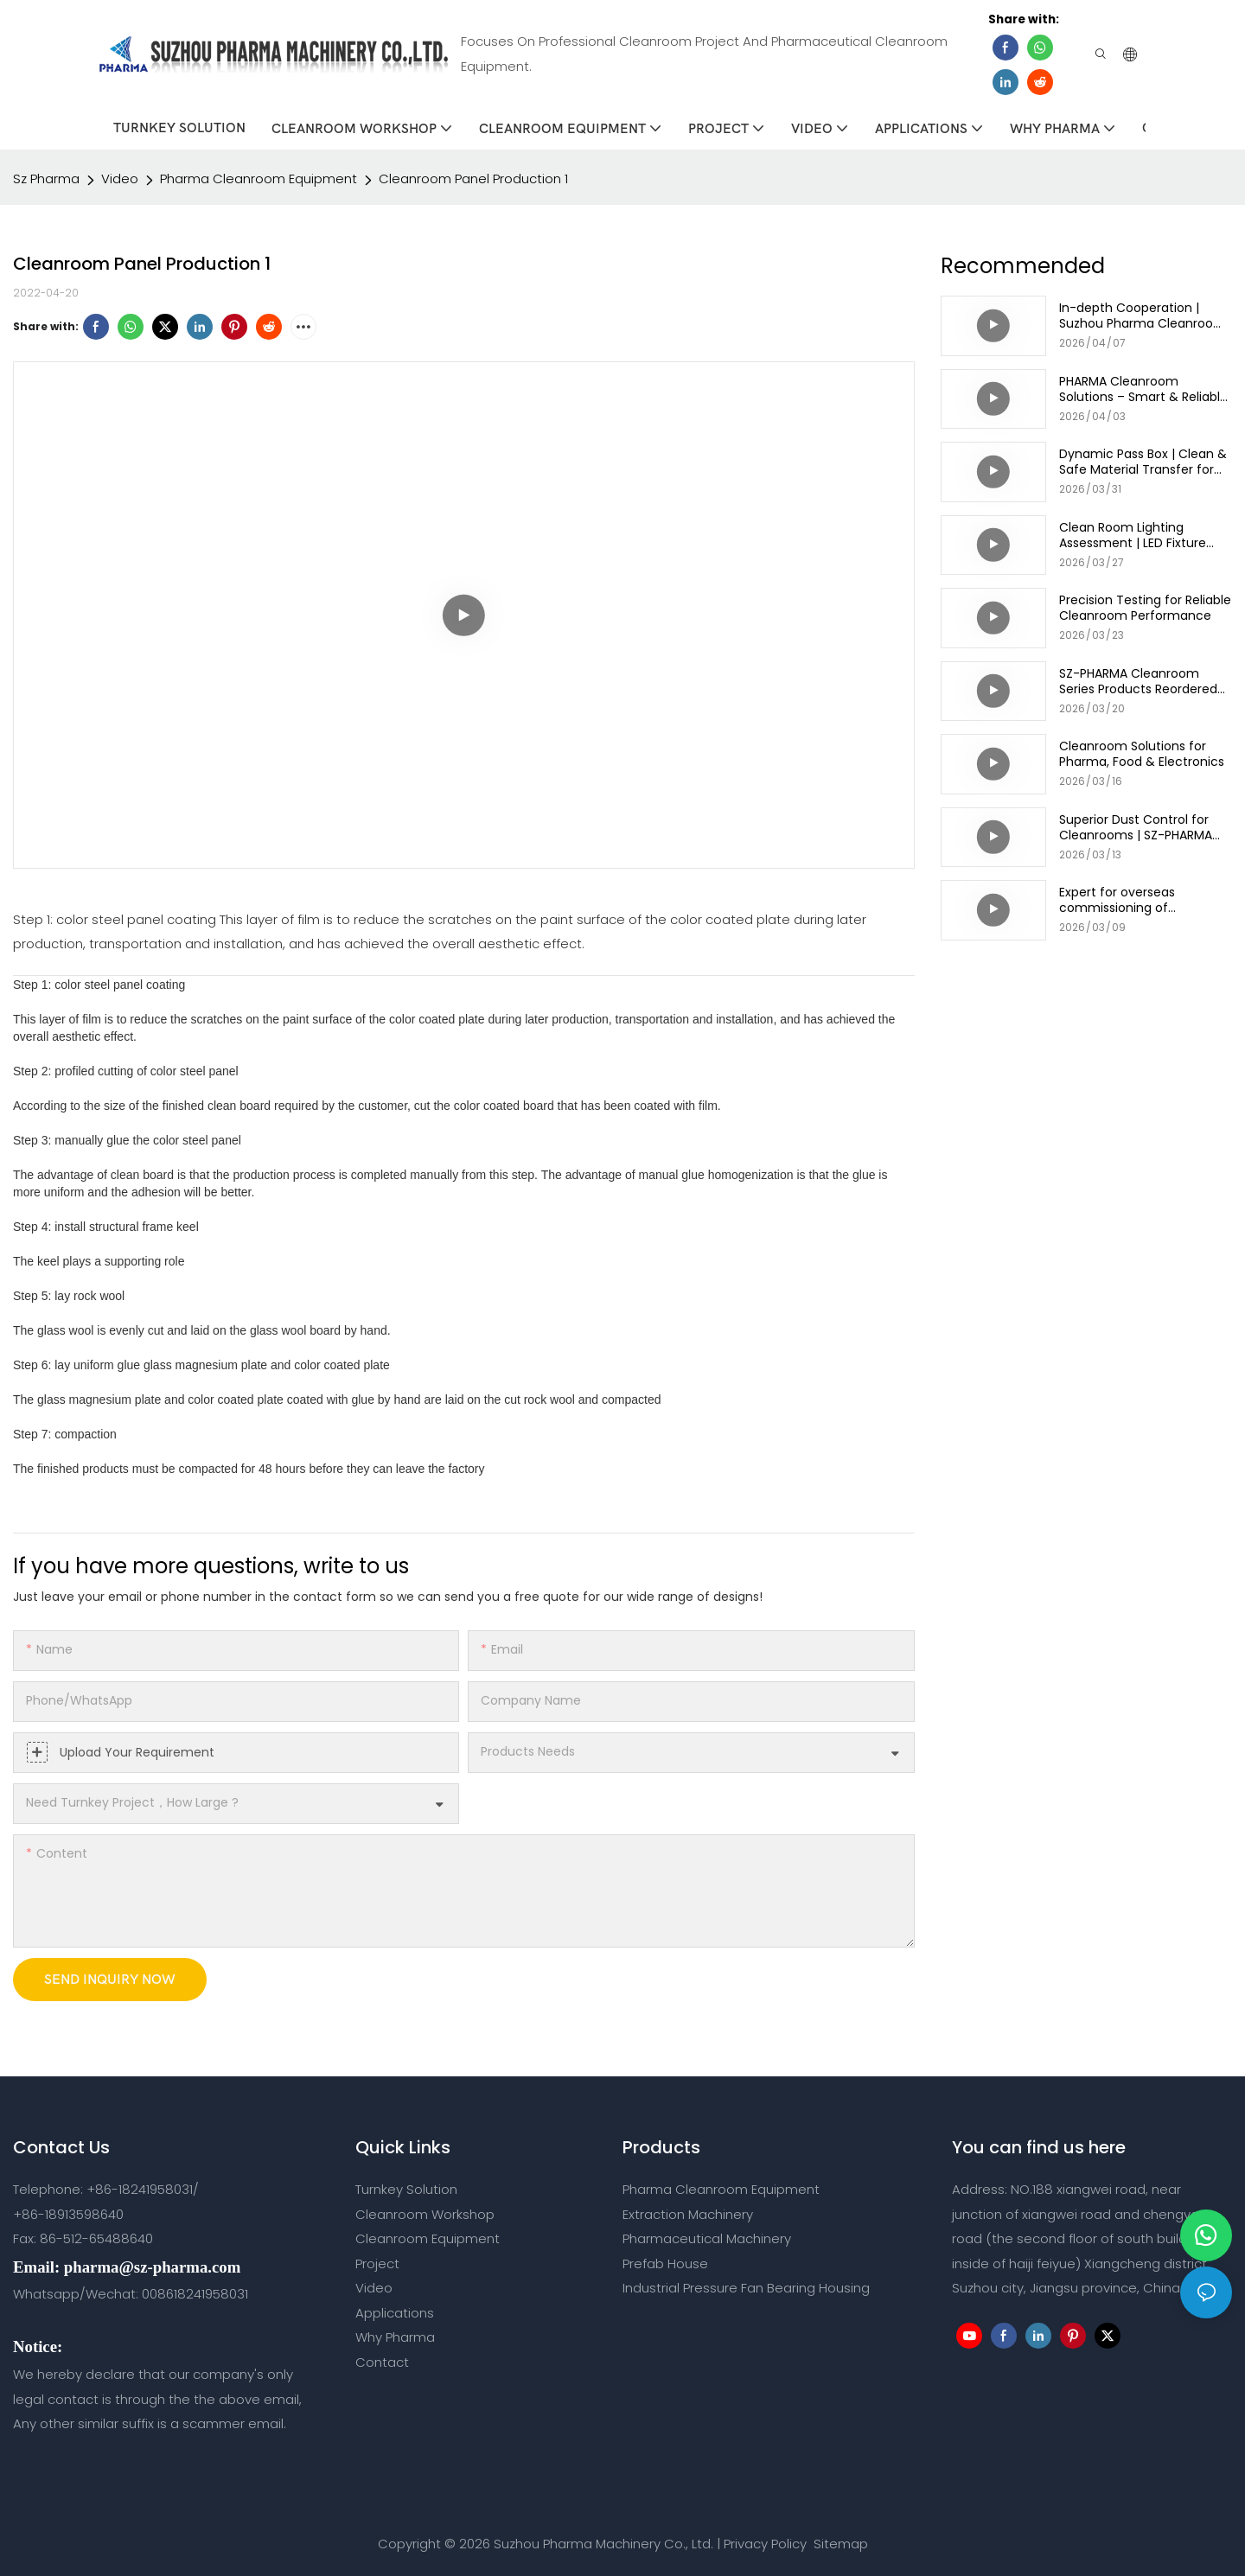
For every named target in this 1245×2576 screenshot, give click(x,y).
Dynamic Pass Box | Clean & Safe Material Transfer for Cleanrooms (1143, 459)
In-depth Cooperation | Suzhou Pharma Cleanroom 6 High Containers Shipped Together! (1142, 313)
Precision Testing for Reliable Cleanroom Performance (1145, 606)
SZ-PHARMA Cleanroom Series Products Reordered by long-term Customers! (1138, 678)
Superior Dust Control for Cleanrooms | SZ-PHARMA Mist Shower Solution (1135, 824)
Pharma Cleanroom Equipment (258, 176)
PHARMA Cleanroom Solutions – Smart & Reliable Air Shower (1143, 386)
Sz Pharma (46, 176)
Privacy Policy (765, 2541)
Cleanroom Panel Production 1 (473, 176)
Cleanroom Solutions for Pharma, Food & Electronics (1141, 752)
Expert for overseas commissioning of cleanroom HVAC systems (1137, 898)
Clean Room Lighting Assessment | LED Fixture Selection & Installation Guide (1132, 532)
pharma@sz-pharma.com (152, 2264)
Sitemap (839, 2541)
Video (119, 176)
